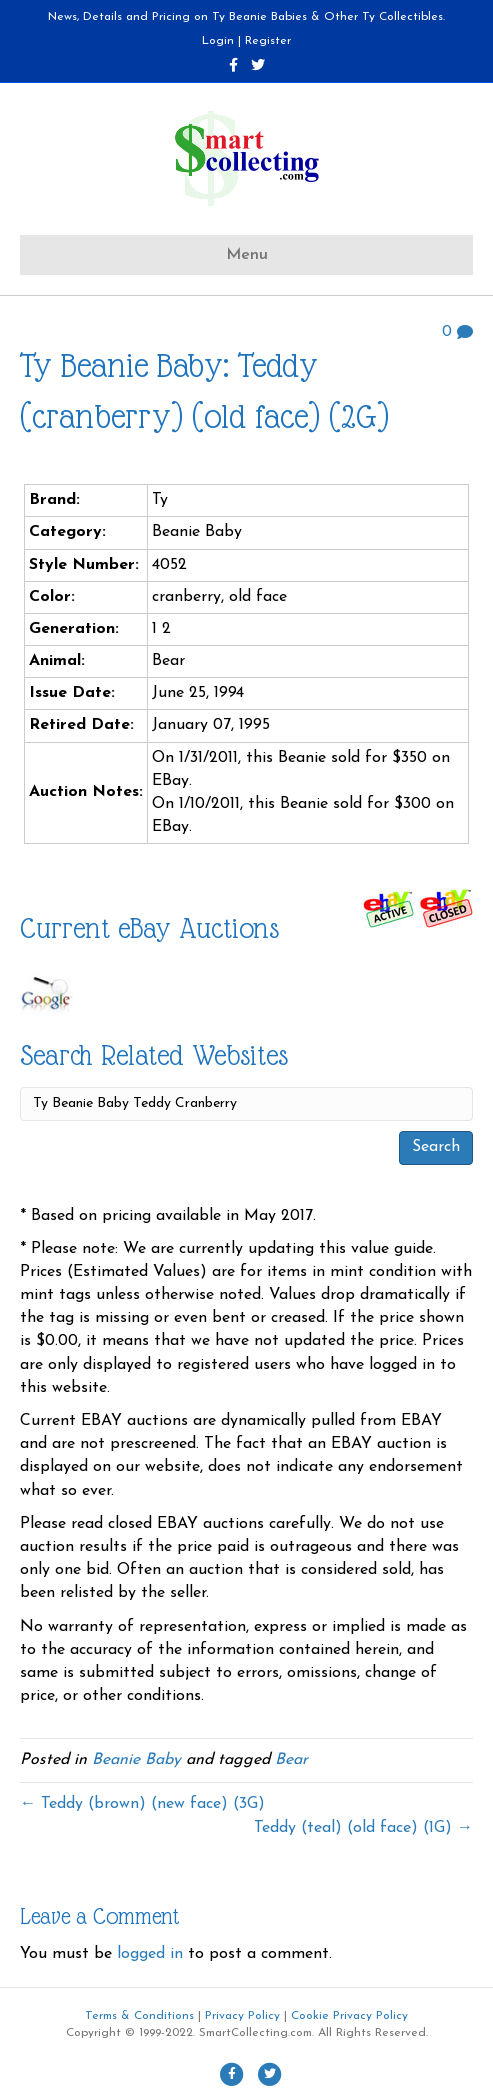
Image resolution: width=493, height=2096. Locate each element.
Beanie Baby (136, 1760)
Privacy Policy (242, 2016)
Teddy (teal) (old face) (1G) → (363, 1828)
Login (218, 41)
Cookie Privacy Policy (349, 2016)
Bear (291, 1760)
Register (268, 41)
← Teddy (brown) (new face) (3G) (142, 1804)
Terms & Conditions (139, 2016)
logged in (150, 1954)
